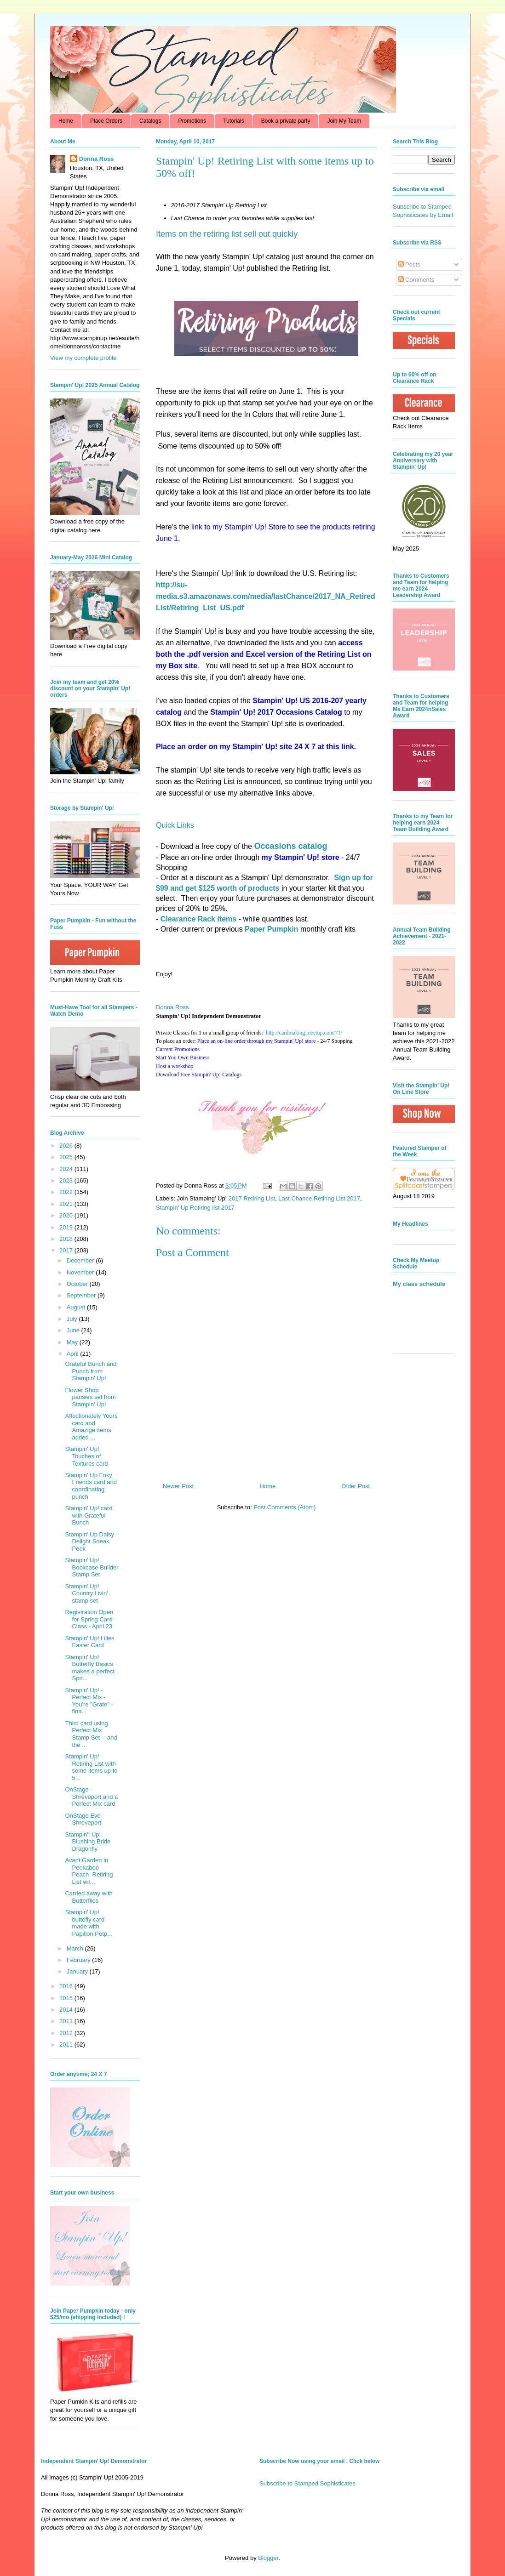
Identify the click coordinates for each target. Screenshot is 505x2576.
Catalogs (150, 121)
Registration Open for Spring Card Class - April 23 (89, 1619)
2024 (67, 1169)
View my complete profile (83, 357)
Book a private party (285, 121)
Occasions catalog (290, 846)
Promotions (192, 121)
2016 (67, 1986)
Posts (409, 264)
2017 (67, 1250)
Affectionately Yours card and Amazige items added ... (91, 1426)
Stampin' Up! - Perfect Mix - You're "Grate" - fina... (89, 1701)
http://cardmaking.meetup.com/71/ (304, 1032)
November (81, 1272)
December (81, 1260)
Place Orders (106, 121)
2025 (67, 1157)
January (78, 1971)
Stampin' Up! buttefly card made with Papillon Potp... (88, 1923)
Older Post (356, 1486)
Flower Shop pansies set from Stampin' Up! (90, 1397)
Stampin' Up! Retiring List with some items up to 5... (91, 1767)
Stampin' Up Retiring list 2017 (195, 1207)
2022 (67, 1191)
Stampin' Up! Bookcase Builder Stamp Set (91, 1567)
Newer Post (178, 1486)
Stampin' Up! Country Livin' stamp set (86, 1593)
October (78, 1283)
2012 (67, 2033)
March (76, 1948)
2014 (67, 2009)
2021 (67, 1203)
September (82, 1295)
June (74, 1330)
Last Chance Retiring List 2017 (319, 1198)
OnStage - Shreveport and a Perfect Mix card (91, 1796)
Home (65, 121)
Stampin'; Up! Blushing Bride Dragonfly (87, 1841)
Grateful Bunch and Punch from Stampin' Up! (90, 1371)
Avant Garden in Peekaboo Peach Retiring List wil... (89, 1871)
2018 (67, 1238)
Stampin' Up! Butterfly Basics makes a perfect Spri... (90, 1668)
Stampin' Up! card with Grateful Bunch (88, 1515)
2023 (67, 1180)
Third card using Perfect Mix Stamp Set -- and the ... (91, 1734)
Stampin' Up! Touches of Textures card (86, 1456)
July (73, 1318)
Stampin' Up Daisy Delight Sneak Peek (89, 1541)
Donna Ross (172, 1007)
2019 (67, 1227)
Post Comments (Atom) (284, 1507)
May (73, 1342)
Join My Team (344, 121)
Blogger (268, 2557)
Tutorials (233, 121)
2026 (67, 1145)
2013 (67, 2021)
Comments (416, 279)
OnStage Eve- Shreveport (84, 1819)
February (79, 1959)
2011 (67, 2044)
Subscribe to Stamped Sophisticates (307, 2483)
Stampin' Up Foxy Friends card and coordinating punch (91, 1486)
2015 (67, 1998)
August (77, 1307)
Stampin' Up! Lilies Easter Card (89, 1642)
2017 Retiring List (252, 1198)
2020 (67, 1215)
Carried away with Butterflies (88, 1897)
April (73, 1353)
